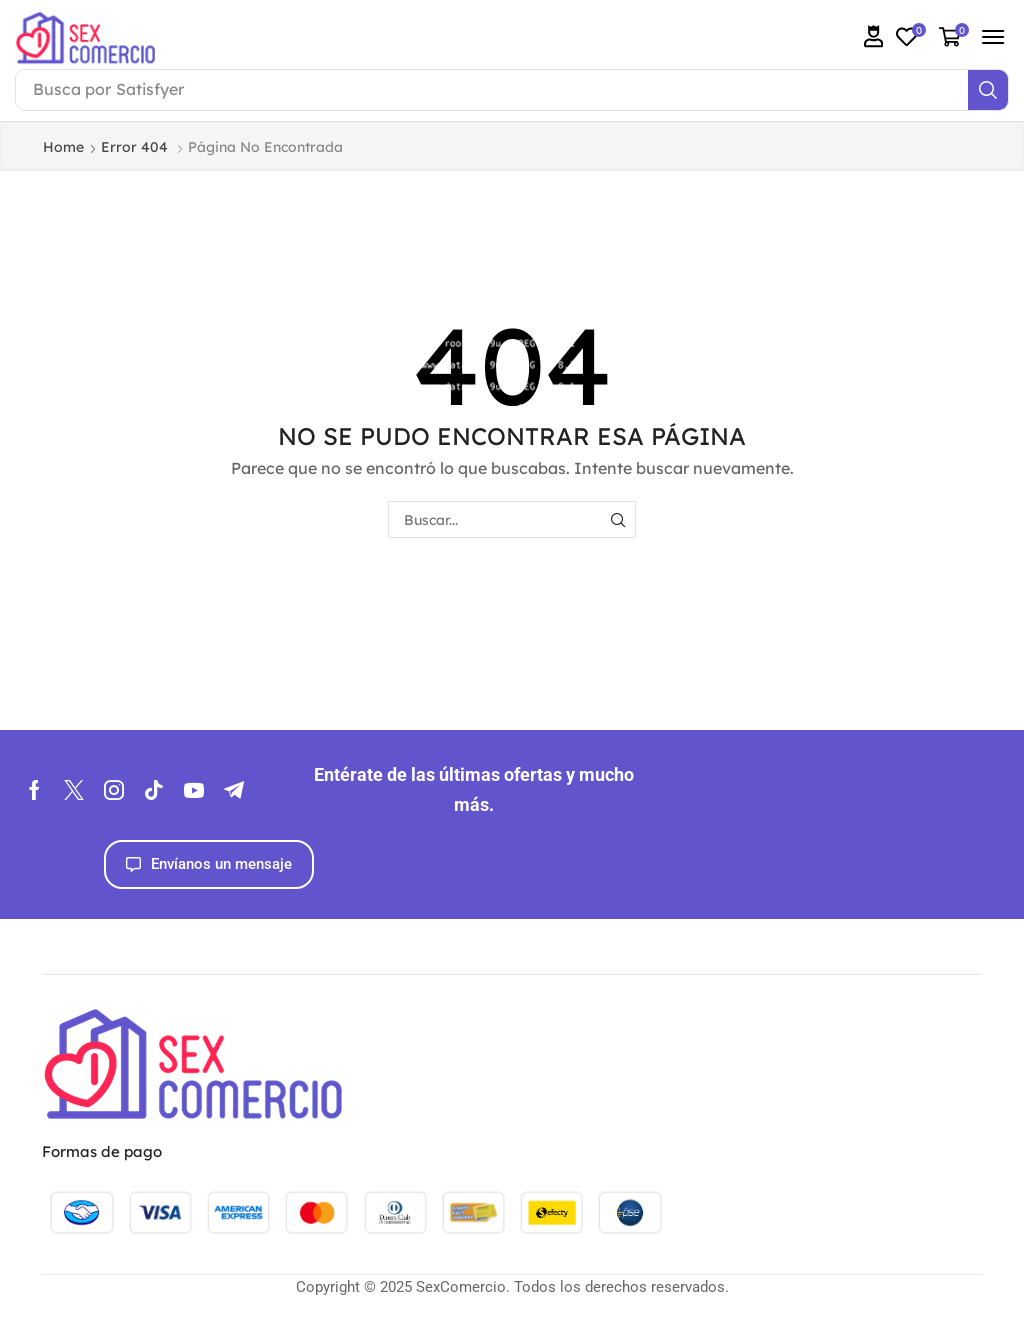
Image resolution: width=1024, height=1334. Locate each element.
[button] (874, 36)
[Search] (988, 90)
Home (63, 147)
